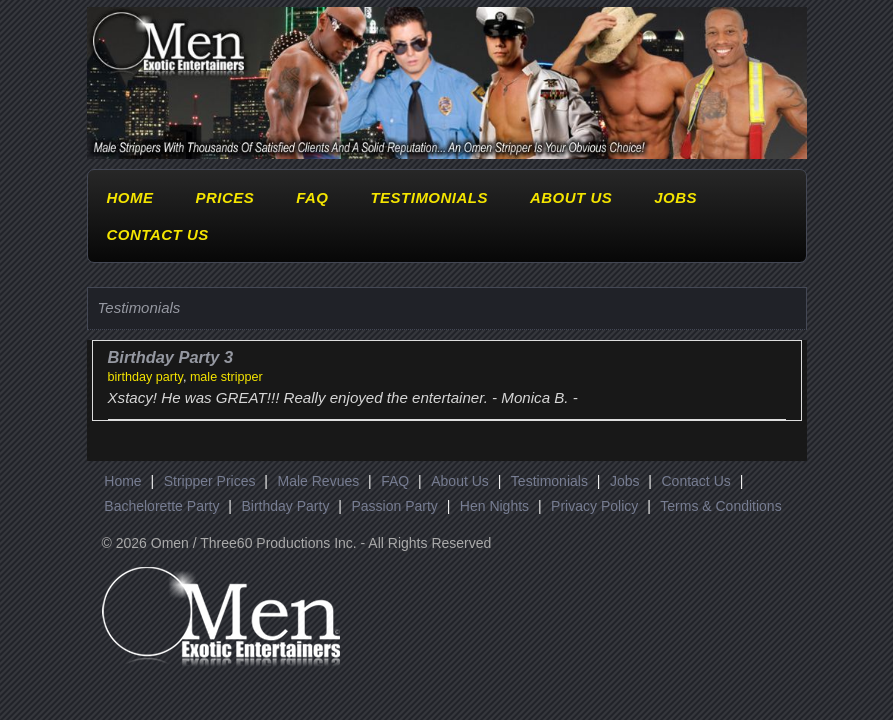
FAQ (312, 197)
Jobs (675, 197)
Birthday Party (285, 506)
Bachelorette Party (161, 506)
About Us (571, 197)
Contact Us (158, 234)
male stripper (226, 377)
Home (130, 197)
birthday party (145, 377)
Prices (224, 197)
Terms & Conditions (720, 506)
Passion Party (394, 506)
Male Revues (319, 481)
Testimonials (429, 197)
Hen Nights (494, 506)
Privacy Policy (594, 506)
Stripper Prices (210, 481)
